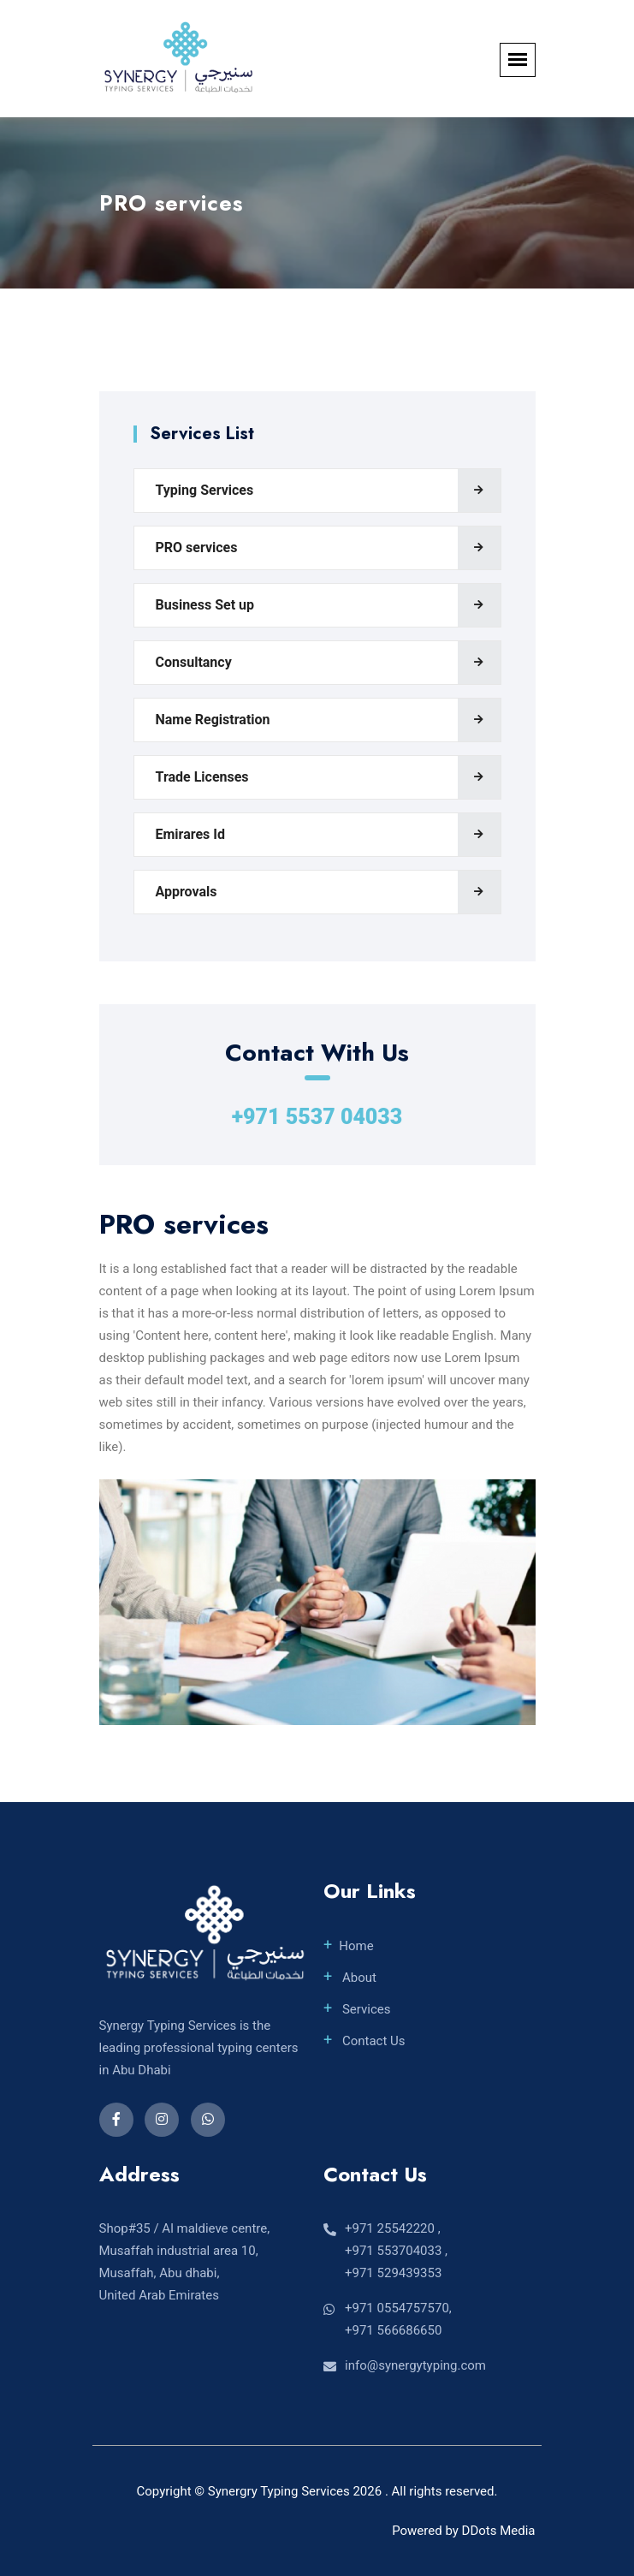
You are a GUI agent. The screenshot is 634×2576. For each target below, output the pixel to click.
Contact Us (372, 2041)
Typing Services (205, 490)
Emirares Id (191, 834)
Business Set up (205, 605)
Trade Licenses (202, 777)
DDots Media (499, 2530)
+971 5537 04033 (317, 1116)
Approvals (186, 891)
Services (364, 2009)
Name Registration (213, 719)
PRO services (197, 547)
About (357, 1977)
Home (356, 1946)
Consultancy (194, 662)
